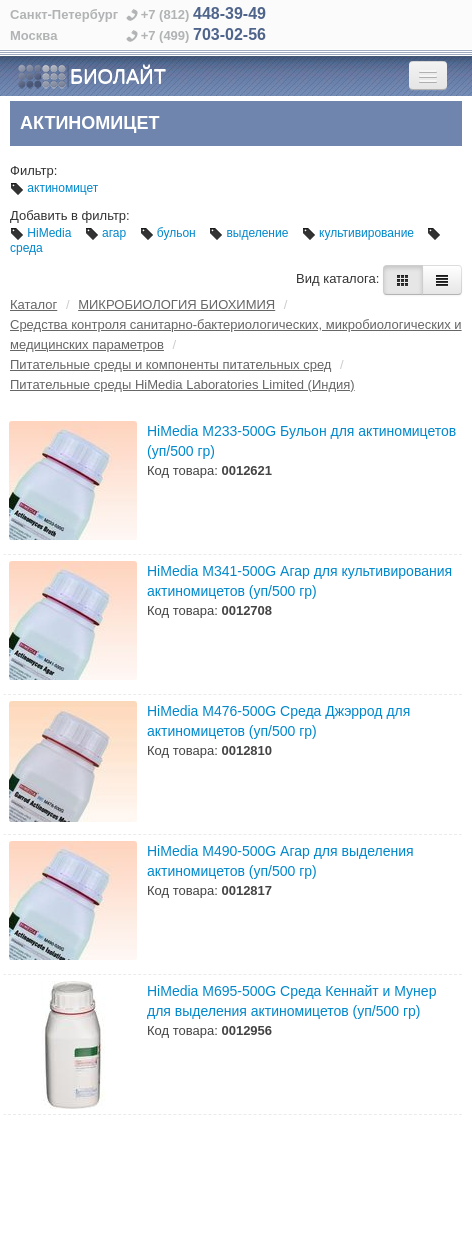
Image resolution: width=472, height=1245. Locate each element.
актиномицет (54, 188)
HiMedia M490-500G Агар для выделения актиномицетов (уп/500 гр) (280, 861)
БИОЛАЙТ (91, 77)
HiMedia (42, 233)
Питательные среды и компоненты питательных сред (170, 364)
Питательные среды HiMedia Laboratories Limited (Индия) (182, 384)
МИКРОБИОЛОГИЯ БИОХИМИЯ (176, 304)
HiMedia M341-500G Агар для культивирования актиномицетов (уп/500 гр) (299, 581)
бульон (170, 233)
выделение (250, 233)
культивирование (360, 233)
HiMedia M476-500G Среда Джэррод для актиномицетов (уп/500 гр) (278, 721)
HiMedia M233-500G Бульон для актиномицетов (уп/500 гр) (301, 441)
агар (107, 233)
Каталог (33, 304)
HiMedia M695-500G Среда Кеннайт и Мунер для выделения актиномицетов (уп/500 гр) (291, 1001)
